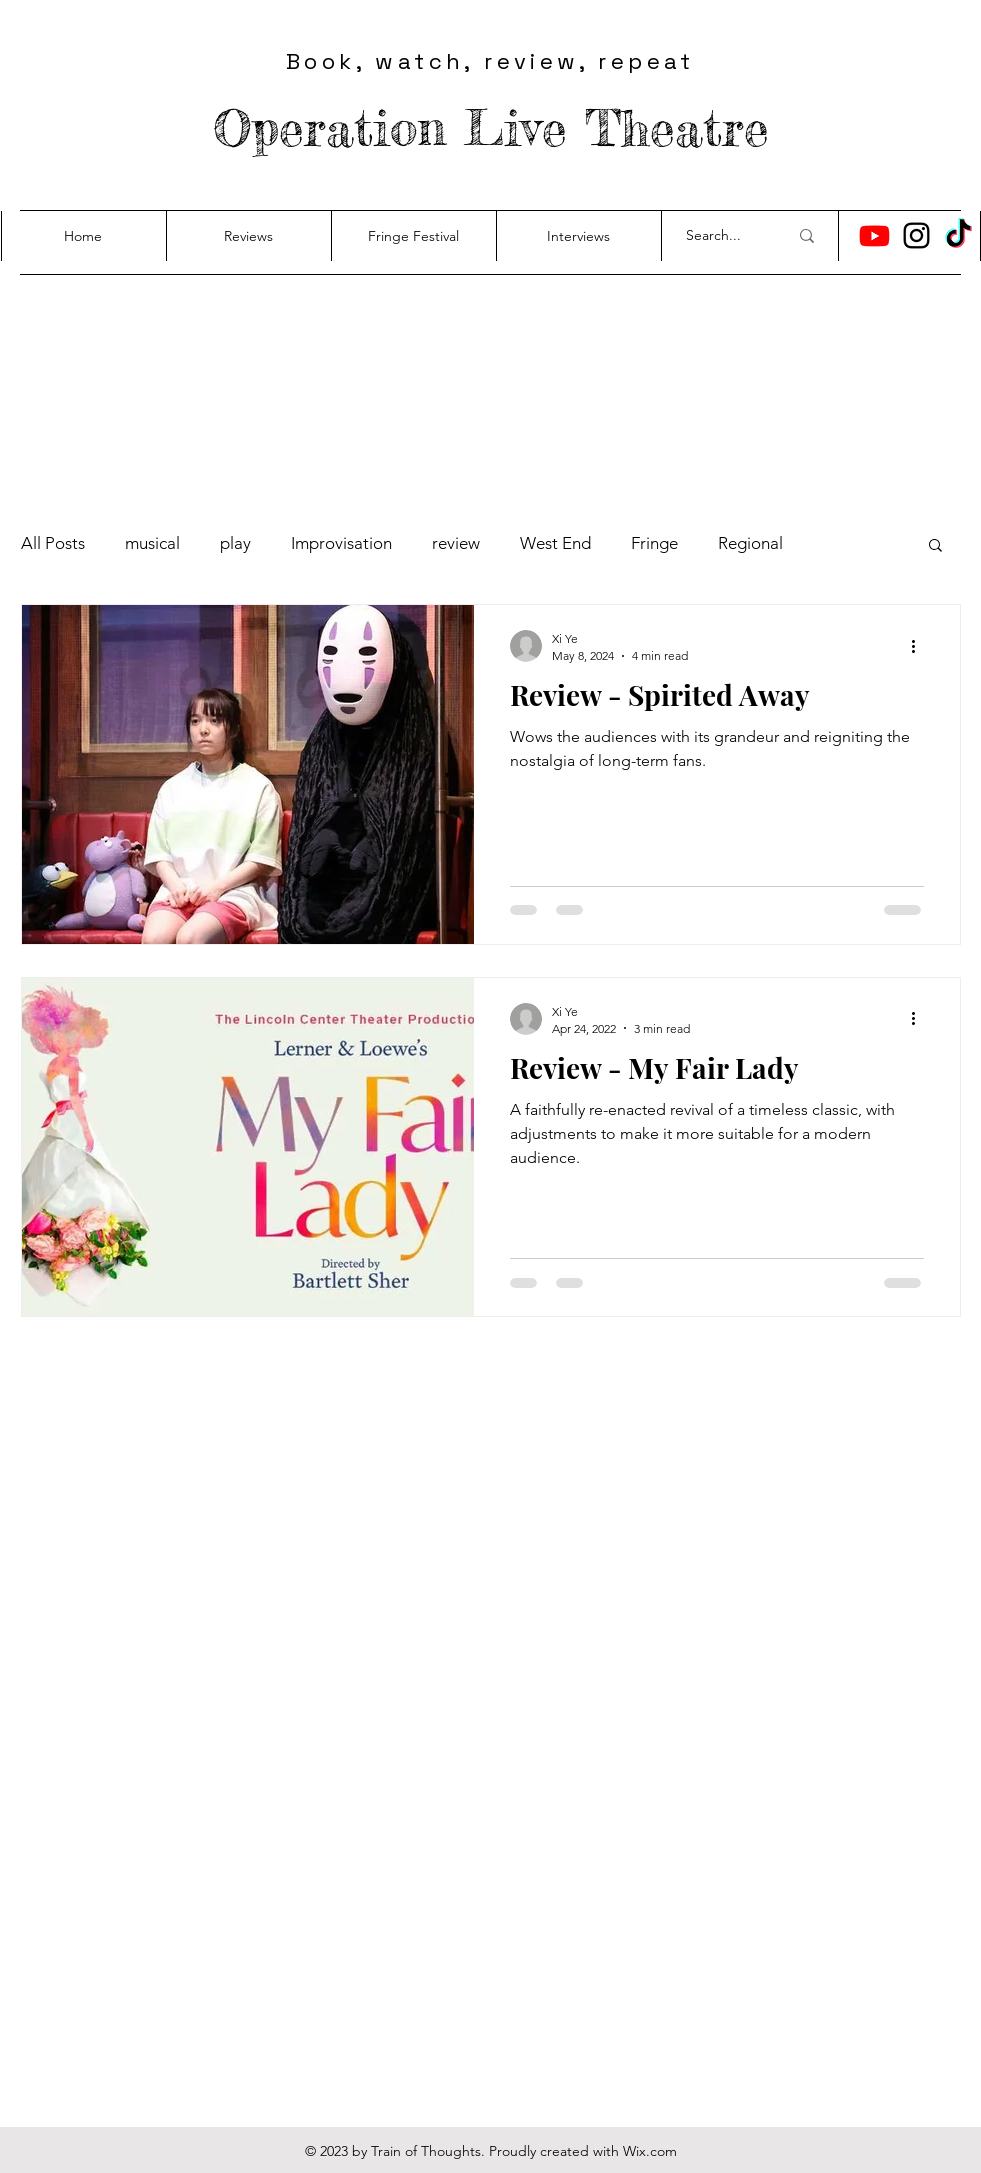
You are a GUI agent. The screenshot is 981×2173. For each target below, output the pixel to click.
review (456, 543)
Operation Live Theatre (491, 127)
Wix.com (650, 2151)
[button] (935, 546)
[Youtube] (874, 235)
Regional (750, 543)
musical (152, 543)
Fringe (654, 543)
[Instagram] (916, 235)
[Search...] (722, 236)
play (235, 543)
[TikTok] (958, 235)
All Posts (53, 543)
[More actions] (921, 646)
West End (555, 543)
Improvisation (341, 543)
